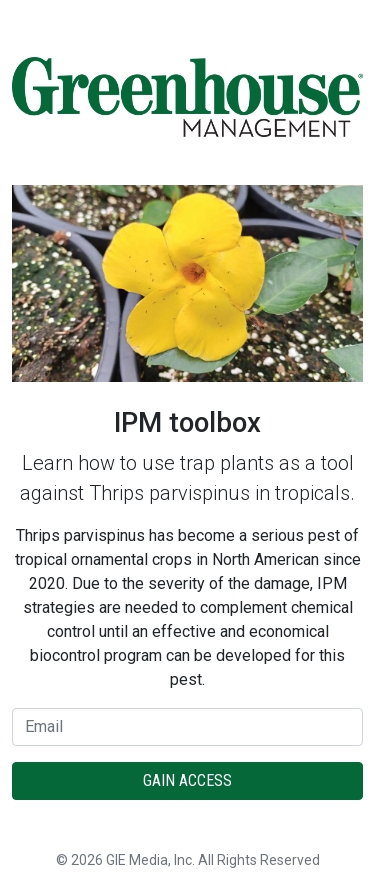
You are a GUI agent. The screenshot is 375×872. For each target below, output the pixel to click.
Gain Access (187, 780)
